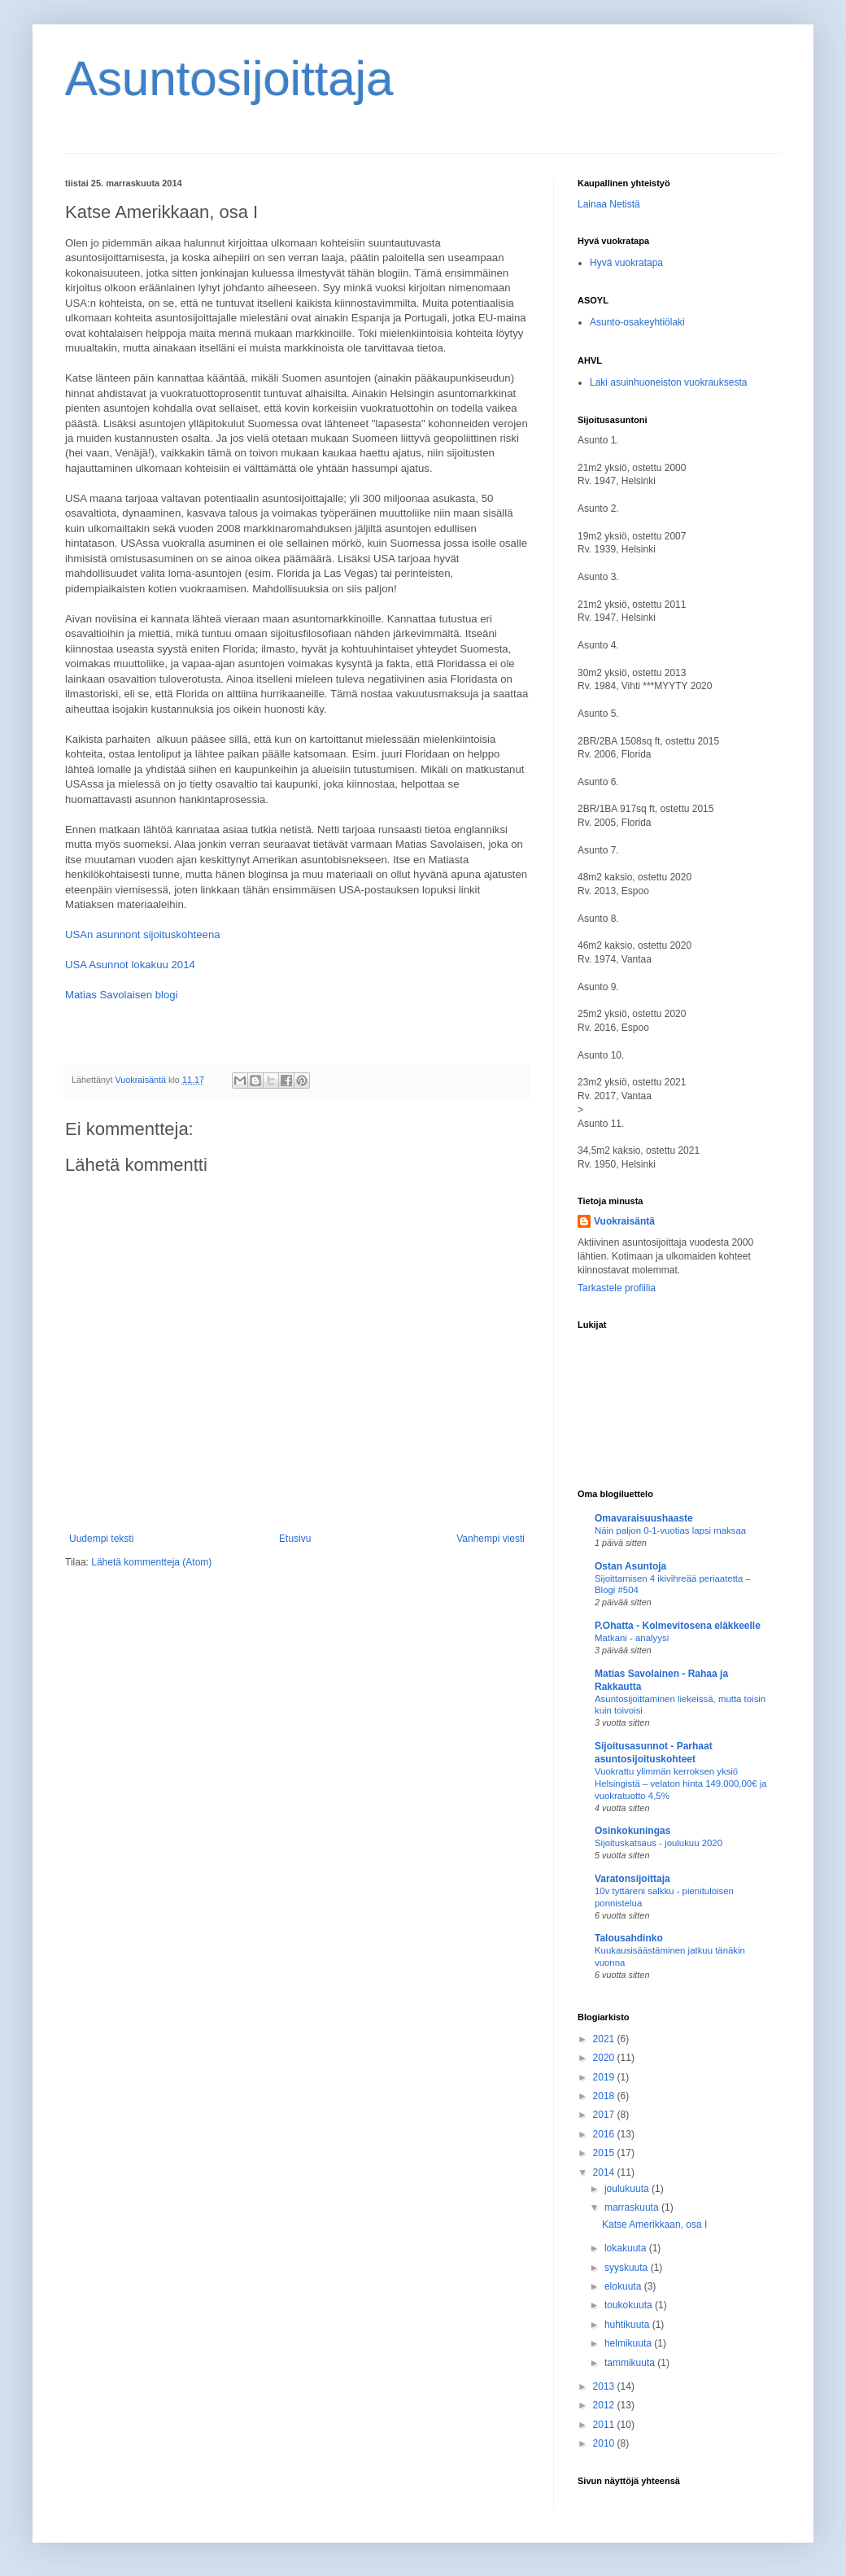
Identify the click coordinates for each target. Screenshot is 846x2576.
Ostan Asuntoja (630, 1566)
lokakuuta (626, 2248)
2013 (605, 2386)
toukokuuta (629, 2305)
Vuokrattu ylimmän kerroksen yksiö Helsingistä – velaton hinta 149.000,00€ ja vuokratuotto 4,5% (681, 1783)
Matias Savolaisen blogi (121, 995)
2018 (605, 2096)
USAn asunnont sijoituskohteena (142, 934)
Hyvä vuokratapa (626, 263)
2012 (605, 2405)
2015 (605, 2153)
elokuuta (624, 2286)
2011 (605, 2424)
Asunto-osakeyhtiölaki (637, 322)
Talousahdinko (629, 1938)
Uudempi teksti (101, 1538)
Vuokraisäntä (624, 1221)
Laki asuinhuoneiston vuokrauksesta (668, 382)
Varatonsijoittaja (632, 1878)
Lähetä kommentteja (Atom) (151, 1562)
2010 (605, 2443)
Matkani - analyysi (632, 1638)
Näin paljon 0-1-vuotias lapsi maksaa (670, 1530)
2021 (605, 2039)
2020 (605, 2057)
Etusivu (295, 1538)
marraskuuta (632, 2207)
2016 (605, 2134)
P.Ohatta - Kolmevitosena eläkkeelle (678, 1625)
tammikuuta (630, 2363)
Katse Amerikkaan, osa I (654, 2224)
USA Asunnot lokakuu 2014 (130, 964)
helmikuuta (629, 2343)
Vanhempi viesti (490, 1538)
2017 (605, 2114)
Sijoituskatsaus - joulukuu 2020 (658, 1843)
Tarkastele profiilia (617, 1288)
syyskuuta (627, 2267)
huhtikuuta (628, 2324)
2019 (605, 2077)
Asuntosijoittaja (229, 78)
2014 (605, 2172)
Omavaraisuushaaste (644, 1518)
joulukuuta (628, 2188)
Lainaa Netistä (609, 204)
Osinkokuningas (632, 1830)
